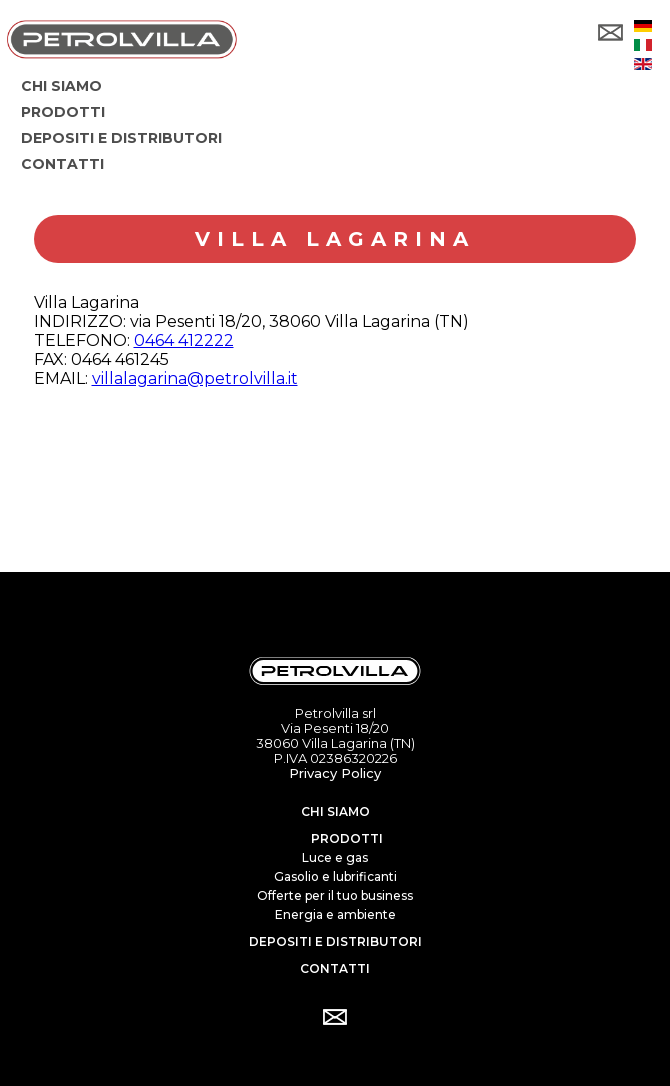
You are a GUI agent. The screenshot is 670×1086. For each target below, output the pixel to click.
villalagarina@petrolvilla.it (195, 378)
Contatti (335, 968)
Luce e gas (335, 857)
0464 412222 (184, 340)
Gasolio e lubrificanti (335, 876)
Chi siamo (335, 811)
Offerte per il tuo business (335, 895)
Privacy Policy (335, 773)
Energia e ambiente (335, 914)
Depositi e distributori (335, 941)
